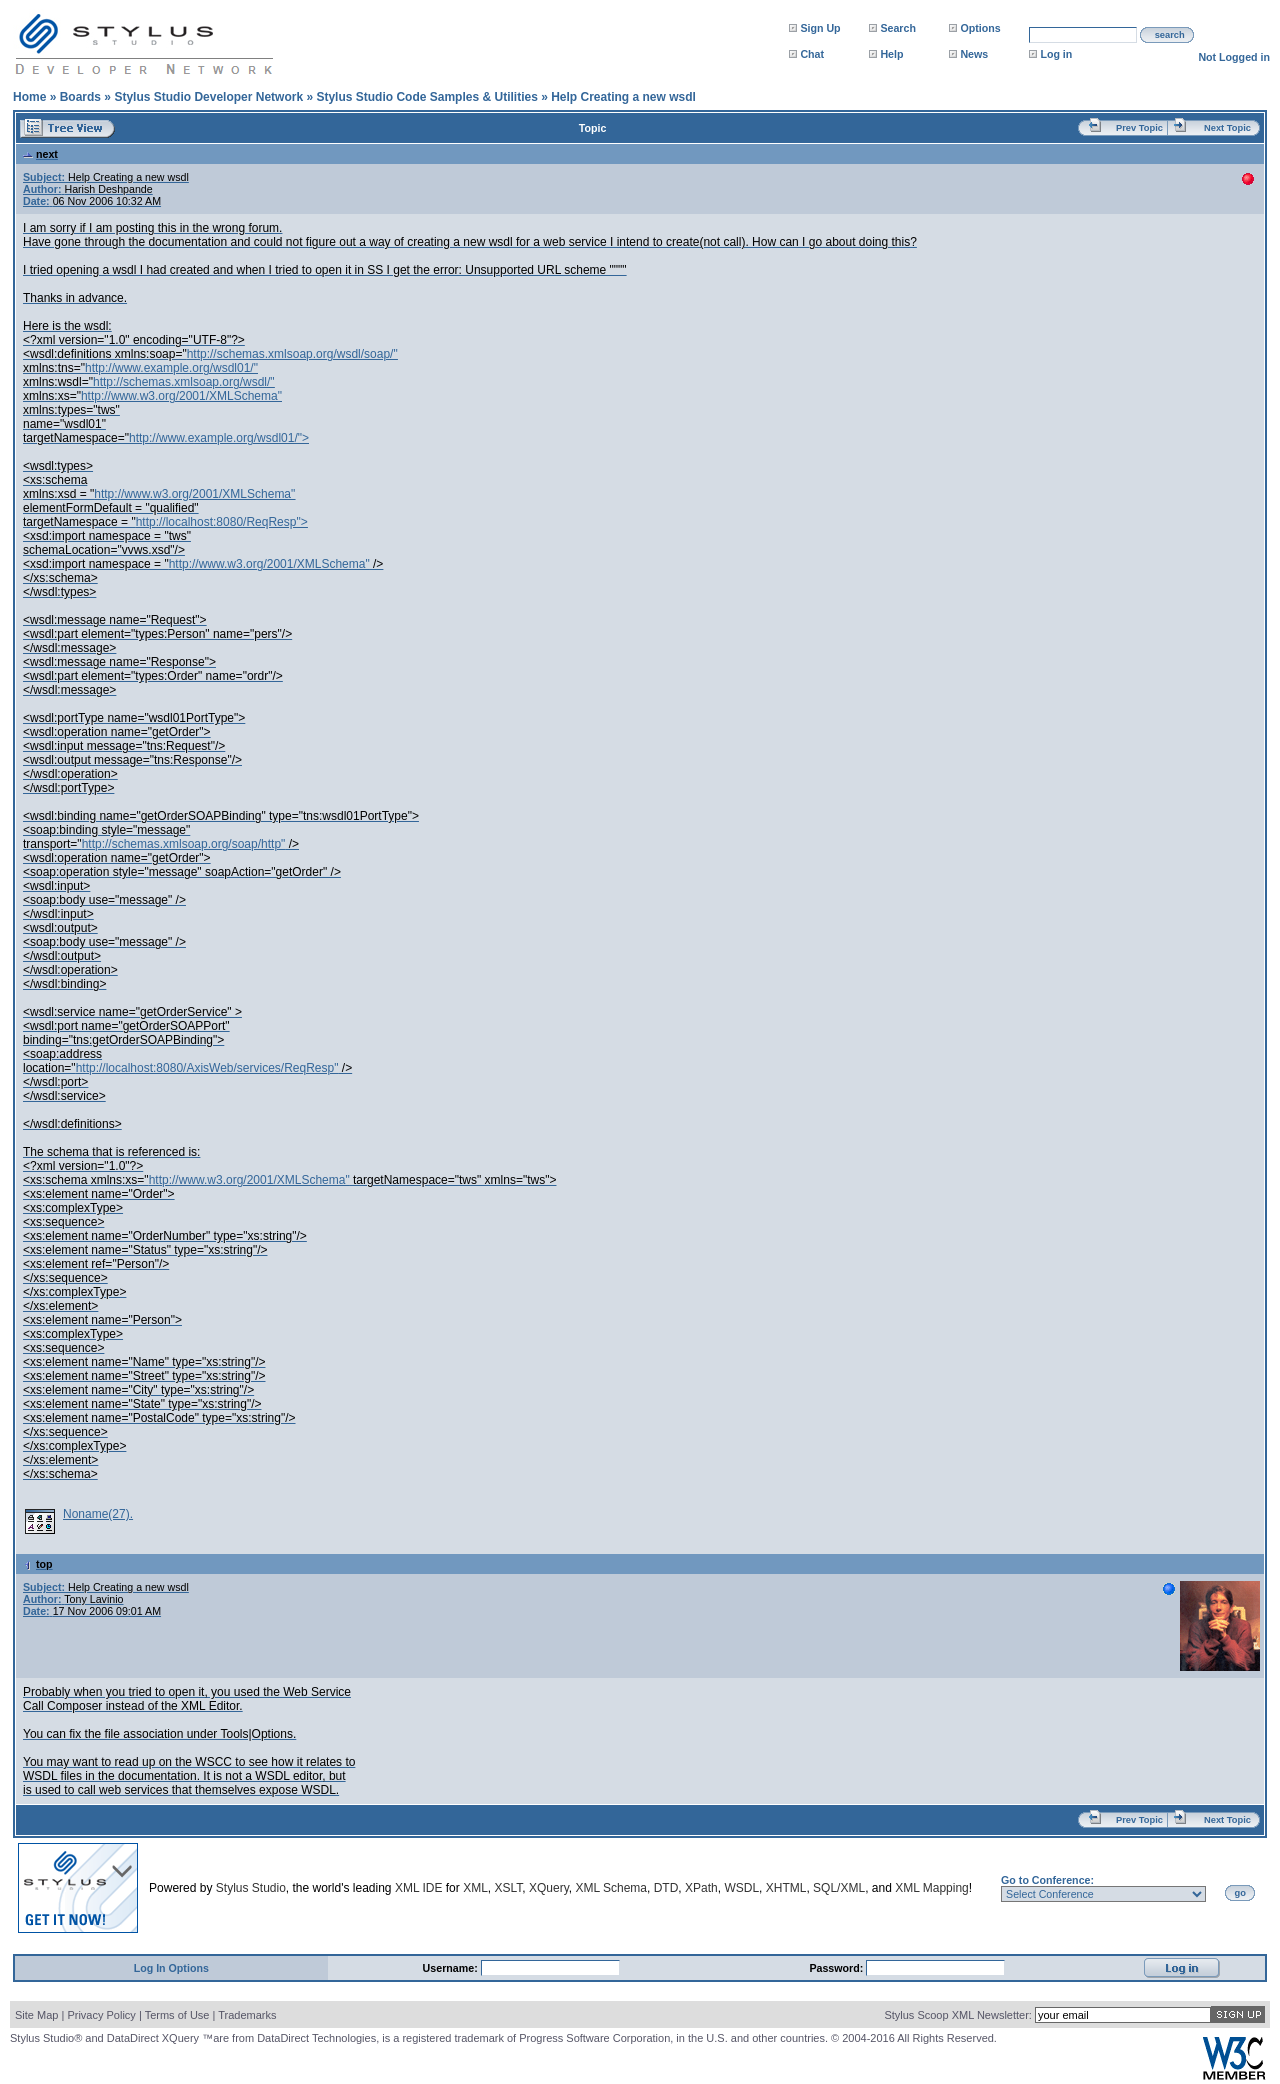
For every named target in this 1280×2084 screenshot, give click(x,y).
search (1170, 35)
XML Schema (611, 1888)
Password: (837, 1968)
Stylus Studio (251, 1888)
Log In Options (171, 1968)
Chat (812, 54)
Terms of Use (177, 2015)
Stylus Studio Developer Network (208, 97)
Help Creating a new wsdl (623, 97)
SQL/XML (839, 1888)
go (1240, 1893)
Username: (452, 1968)
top (38, 1564)
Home (29, 97)
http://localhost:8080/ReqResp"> (222, 522)
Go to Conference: (1047, 1880)
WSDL (741, 1888)
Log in (1056, 54)
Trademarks (247, 2015)
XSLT (508, 1888)
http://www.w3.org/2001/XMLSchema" (181, 396)
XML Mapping (932, 1888)
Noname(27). (98, 1514)
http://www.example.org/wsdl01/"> (219, 438)
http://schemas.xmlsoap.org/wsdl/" (184, 382)
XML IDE (419, 1888)
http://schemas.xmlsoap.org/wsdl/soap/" (292, 354)
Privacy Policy (101, 2015)
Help (891, 54)
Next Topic (1227, 128)
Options (980, 28)
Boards (80, 97)
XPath (701, 1888)
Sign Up (820, 28)
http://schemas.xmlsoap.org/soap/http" (184, 844)
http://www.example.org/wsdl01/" (171, 368)
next (40, 154)
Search (898, 28)
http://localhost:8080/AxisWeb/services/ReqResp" (207, 1068)
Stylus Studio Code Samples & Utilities (426, 97)
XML (475, 1888)
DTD (666, 1888)
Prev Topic (1139, 128)
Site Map (36, 2015)
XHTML (786, 1888)
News (974, 54)
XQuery (549, 1888)
